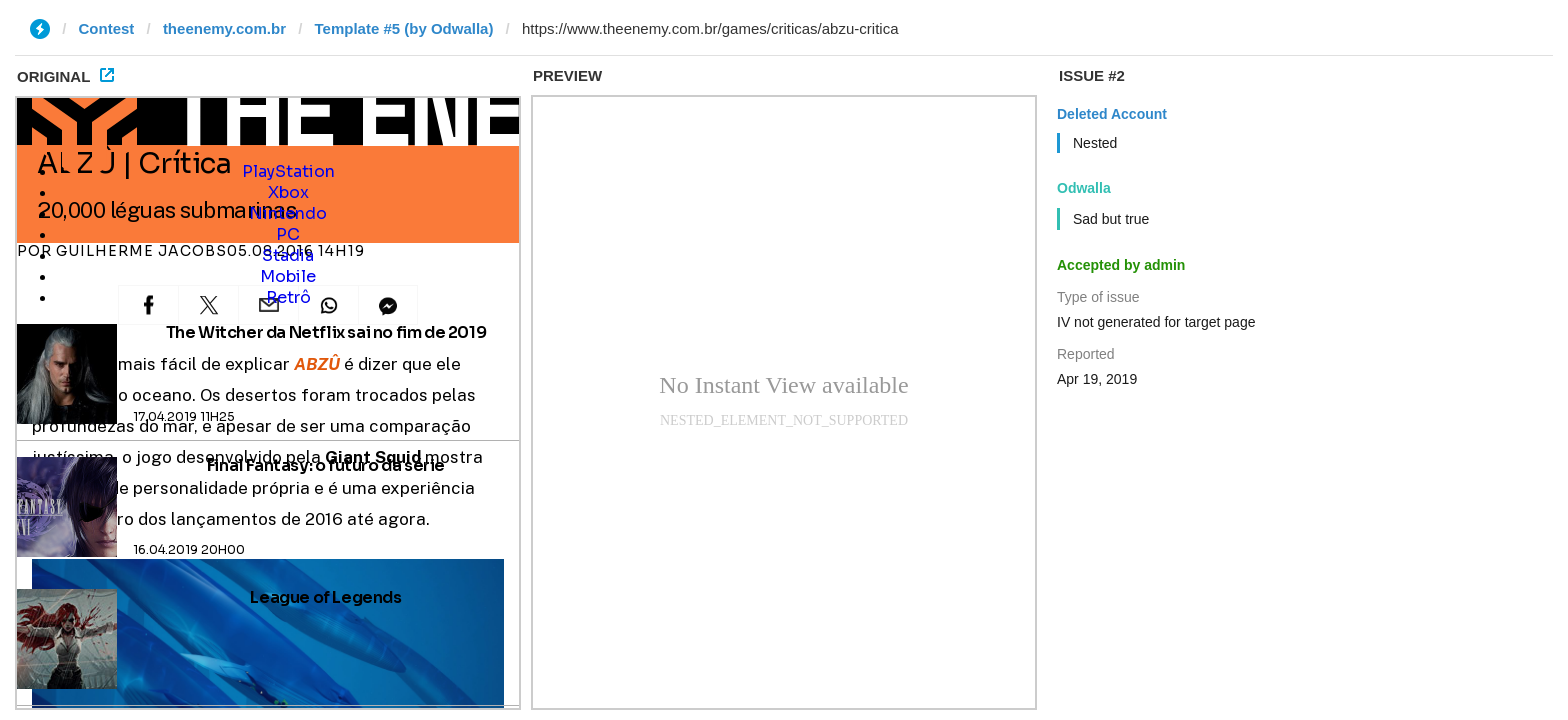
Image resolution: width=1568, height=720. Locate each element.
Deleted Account (1112, 114)
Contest (107, 28)
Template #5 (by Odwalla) (403, 28)
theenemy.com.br (224, 28)
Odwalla (1084, 188)
